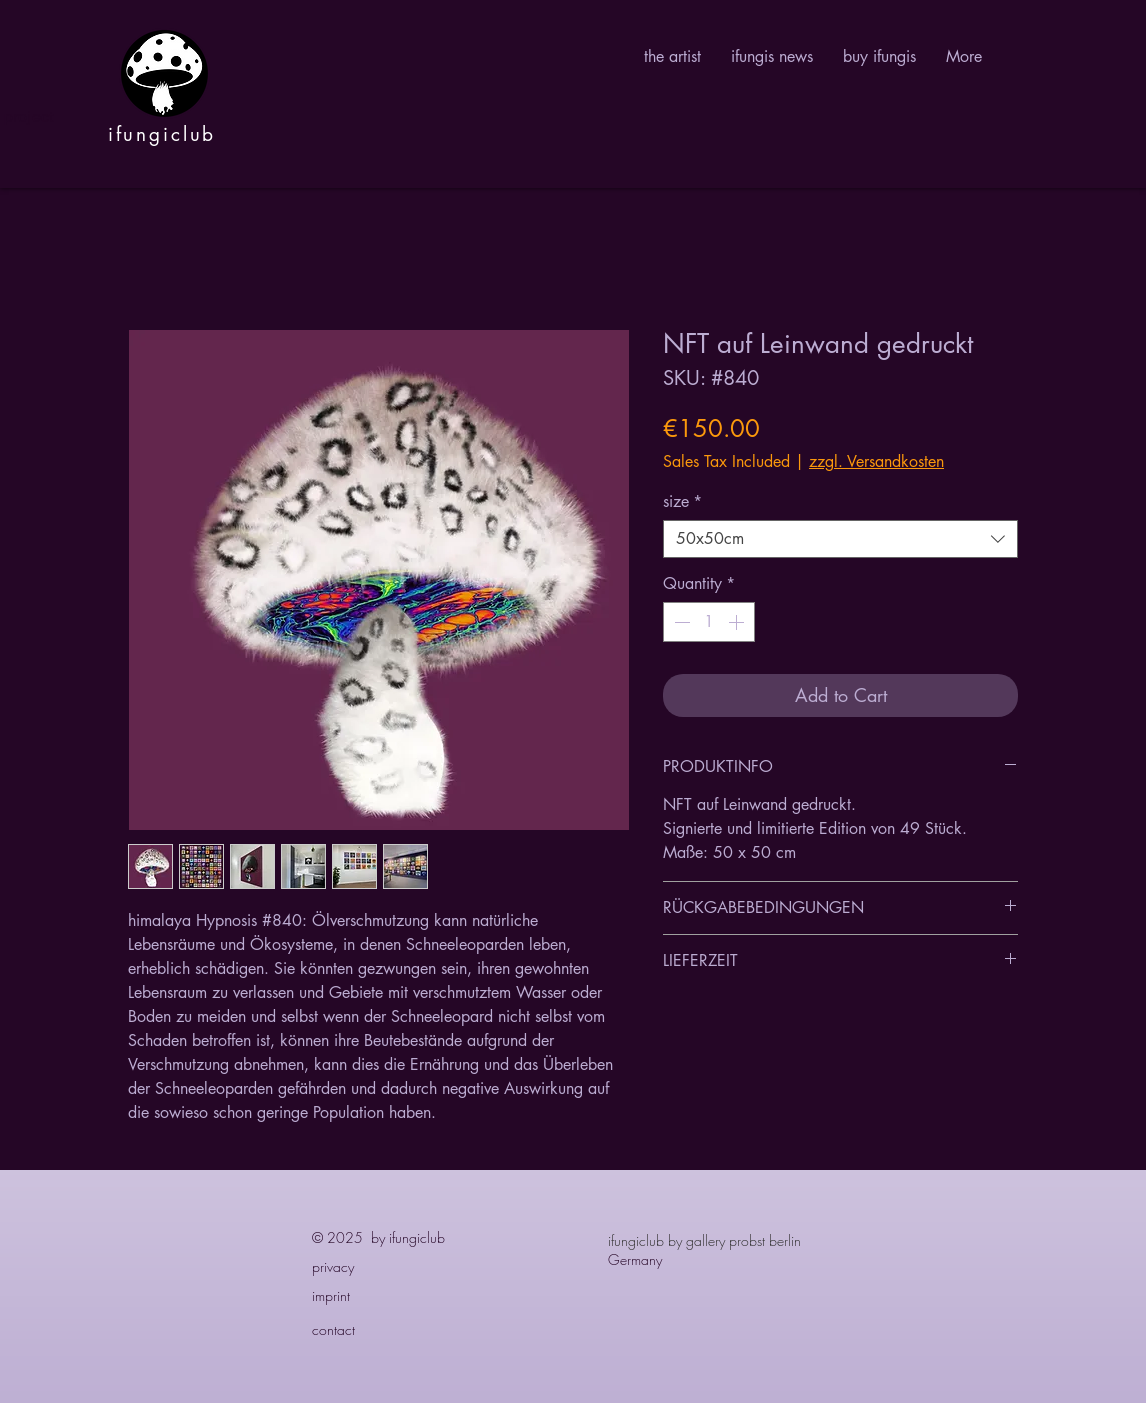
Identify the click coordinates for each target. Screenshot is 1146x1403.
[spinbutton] (709, 622)
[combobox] (840, 539)
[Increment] (738, 622)
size (682, 502)
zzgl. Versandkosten (876, 462)
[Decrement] (680, 622)
